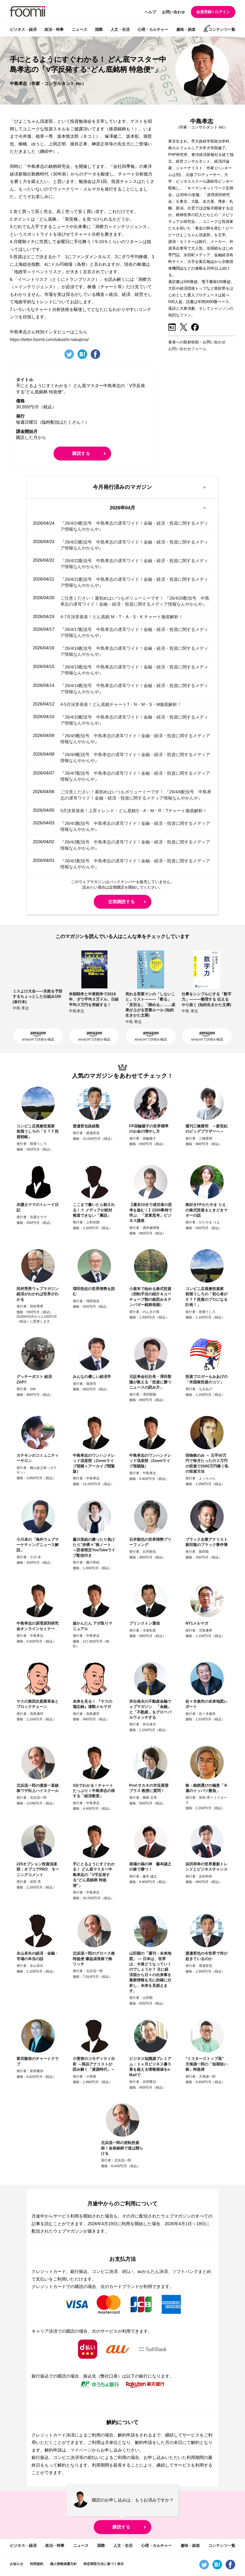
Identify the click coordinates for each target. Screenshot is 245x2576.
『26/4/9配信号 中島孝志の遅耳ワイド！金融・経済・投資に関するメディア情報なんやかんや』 (135, 738)
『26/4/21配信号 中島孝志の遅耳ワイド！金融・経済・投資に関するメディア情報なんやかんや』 (134, 582)
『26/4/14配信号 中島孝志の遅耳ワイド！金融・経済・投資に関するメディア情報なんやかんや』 (134, 688)
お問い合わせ (173, 12)
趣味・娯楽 (185, 29)
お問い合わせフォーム (187, 349)
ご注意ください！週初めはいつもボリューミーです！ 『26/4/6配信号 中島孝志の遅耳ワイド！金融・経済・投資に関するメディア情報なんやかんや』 (135, 794)
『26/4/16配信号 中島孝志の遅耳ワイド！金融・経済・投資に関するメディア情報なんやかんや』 (134, 651)
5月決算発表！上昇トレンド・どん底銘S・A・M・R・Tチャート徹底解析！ (133, 810)
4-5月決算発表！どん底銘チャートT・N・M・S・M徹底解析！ (120, 704)
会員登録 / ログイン (213, 12)
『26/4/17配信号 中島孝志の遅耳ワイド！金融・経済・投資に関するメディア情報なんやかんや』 (134, 632)
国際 (99, 29)
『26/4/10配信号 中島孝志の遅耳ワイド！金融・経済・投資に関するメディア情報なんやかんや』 (134, 720)
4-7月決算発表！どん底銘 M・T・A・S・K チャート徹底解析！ (121, 616)
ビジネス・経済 (23, 29)
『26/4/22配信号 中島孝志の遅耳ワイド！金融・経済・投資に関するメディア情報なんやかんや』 (134, 563)
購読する (81, 453)
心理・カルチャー (153, 29)
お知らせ (16, 2564)
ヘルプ (150, 12)
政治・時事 (54, 29)
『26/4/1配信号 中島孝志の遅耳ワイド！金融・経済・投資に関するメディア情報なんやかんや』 (135, 863)
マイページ (81, 2450)
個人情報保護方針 (63, 2564)
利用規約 (36, 2564)
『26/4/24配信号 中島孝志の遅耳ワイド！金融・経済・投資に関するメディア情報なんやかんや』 (134, 526)
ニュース (79, 29)
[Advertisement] (204, 390)
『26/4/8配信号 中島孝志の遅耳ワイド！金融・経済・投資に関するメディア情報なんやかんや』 (135, 757)
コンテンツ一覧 (221, 29)
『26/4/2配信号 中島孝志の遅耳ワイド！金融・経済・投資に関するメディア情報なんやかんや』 (135, 845)
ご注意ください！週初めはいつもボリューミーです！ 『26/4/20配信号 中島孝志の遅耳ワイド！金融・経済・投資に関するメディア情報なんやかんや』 (134, 601)
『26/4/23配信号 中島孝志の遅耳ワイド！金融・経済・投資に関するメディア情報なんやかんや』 (134, 544)
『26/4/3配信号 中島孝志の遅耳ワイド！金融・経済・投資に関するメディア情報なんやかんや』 (135, 826)
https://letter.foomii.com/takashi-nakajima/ (49, 339)
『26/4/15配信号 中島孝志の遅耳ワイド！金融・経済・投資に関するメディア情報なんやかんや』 (134, 669)
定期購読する (121, 901)
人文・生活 (120, 29)
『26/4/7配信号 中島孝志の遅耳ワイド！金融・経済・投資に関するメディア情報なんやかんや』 (135, 776)
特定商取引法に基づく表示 (104, 2564)
